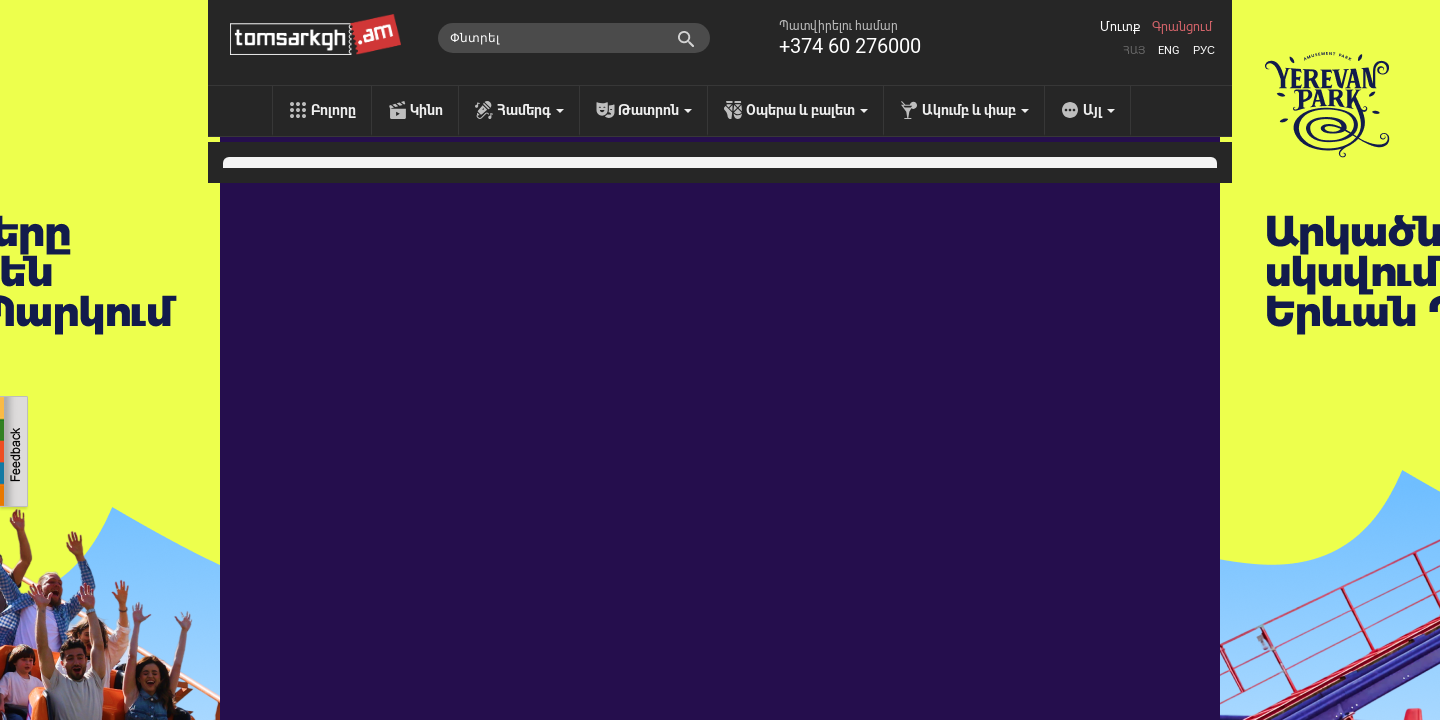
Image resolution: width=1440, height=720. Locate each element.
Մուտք (1120, 27)
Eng (1169, 50)
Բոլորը (333, 110)
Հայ (1134, 50)
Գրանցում (1182, 27)
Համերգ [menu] (530, 110)
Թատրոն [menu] (655, 110)
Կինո (426, 110)
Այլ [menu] (1099, 110)
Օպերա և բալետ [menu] (807, 110)
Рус (1204, 50)
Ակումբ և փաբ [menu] (975, 110)
